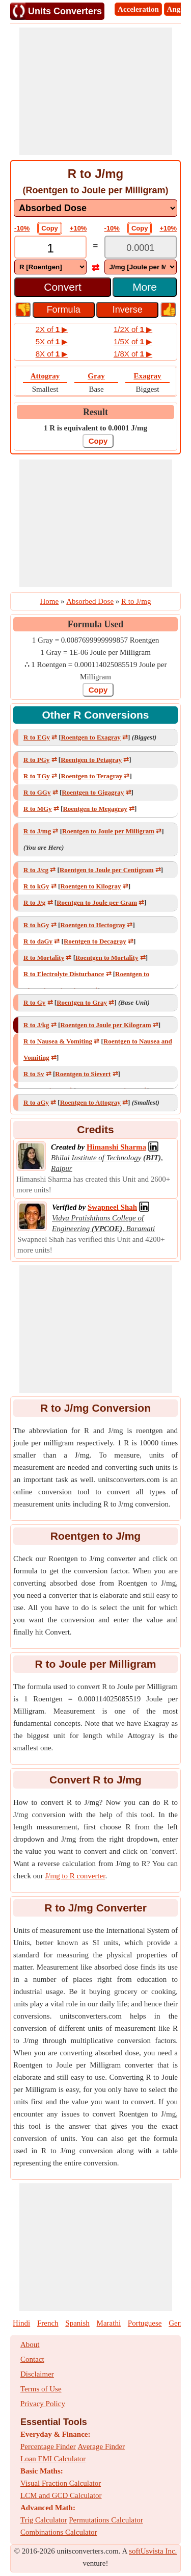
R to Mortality (43, 957)
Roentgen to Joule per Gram (97, 902)
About (30, 2344)
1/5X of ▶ (133, 341)
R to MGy (37, 808)
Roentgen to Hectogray (92, 925)
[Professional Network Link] (116, 1147)
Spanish (77, 2323)
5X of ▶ (52, 341)
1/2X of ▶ (133, 329)
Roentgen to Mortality (106, 957)
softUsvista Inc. (153, 2551)
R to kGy (36, 886)
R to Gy (34, 1002)
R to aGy (36, 1102)
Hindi (21, 2323)
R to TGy (36, 776)
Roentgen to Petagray (91, 759)
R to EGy (36, 737)
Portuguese (145, 2323)
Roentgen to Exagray (91, 737)
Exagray (147, 376)
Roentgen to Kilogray (90, 886)
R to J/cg (35, 870)
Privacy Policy (42, 2404)
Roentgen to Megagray (95, 808)
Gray (96, 376)
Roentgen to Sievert (83, 1074)
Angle (176, 9)
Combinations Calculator (58, 2532)
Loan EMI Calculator (53, 2459)
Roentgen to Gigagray (93, 792)
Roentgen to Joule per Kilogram (105, 1025)
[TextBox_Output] (140, 248)
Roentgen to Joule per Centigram (107, 870)
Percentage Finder (48, 2446)
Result (95, 412)
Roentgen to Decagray (95, 941)
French (48, 2323)
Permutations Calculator (106, 2520)
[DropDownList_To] (140, 267)
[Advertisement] (95, 91)
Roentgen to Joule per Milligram (108, 831)
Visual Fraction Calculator (60, 2483)
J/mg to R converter (75, 1876)
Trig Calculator (43, 2520)
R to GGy (36, 792)
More (144, 287)
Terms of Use (41, 2389)
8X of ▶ (52, 353)
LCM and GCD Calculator (61, 2495)
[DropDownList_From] (50, 267)
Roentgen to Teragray (92, 776)
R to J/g (34, 902)
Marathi (109, 2323)
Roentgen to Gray (82, 1002)
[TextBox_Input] (50, 248)
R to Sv (33, 1074)
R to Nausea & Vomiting (57, 1041)
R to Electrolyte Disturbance (63, 974)
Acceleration (138, 9)
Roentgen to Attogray (90, 1102)
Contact (32, 2359)
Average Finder (101, 2446)
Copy (49, 228)
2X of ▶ (52, 329)
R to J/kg (36, 1025)
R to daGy (37, 941)
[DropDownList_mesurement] (95, 208)
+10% (78, 228)
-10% (22, 228)
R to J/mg (37, 831)
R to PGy (36, 759)
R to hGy (36, 925)
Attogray (45, 376)
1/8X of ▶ (133, 353)
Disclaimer (37, 2374)
